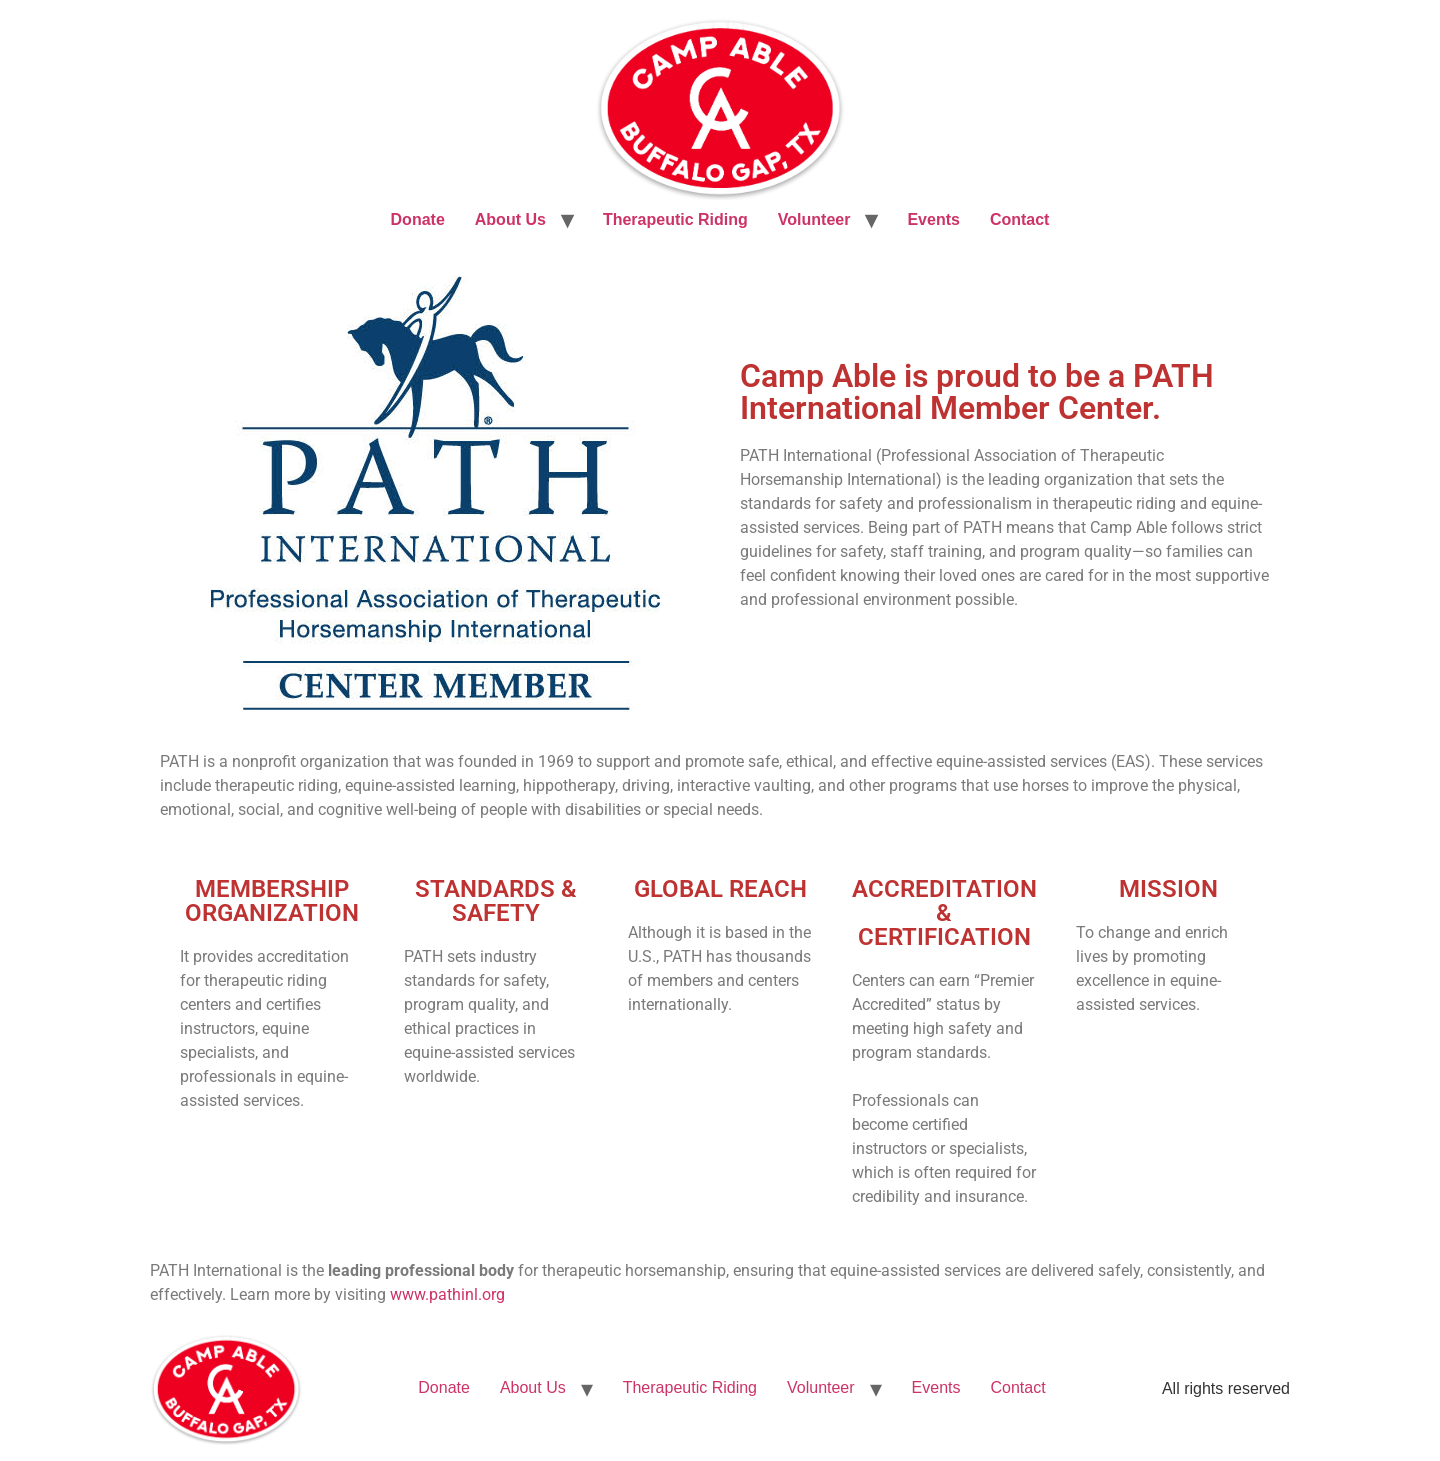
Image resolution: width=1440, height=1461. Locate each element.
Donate (418, 219)
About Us (510, 219)
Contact (1020, 219)
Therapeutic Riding (675, 219)
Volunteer (814, 219)
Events (933, 219)
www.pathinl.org (447, 1294)
